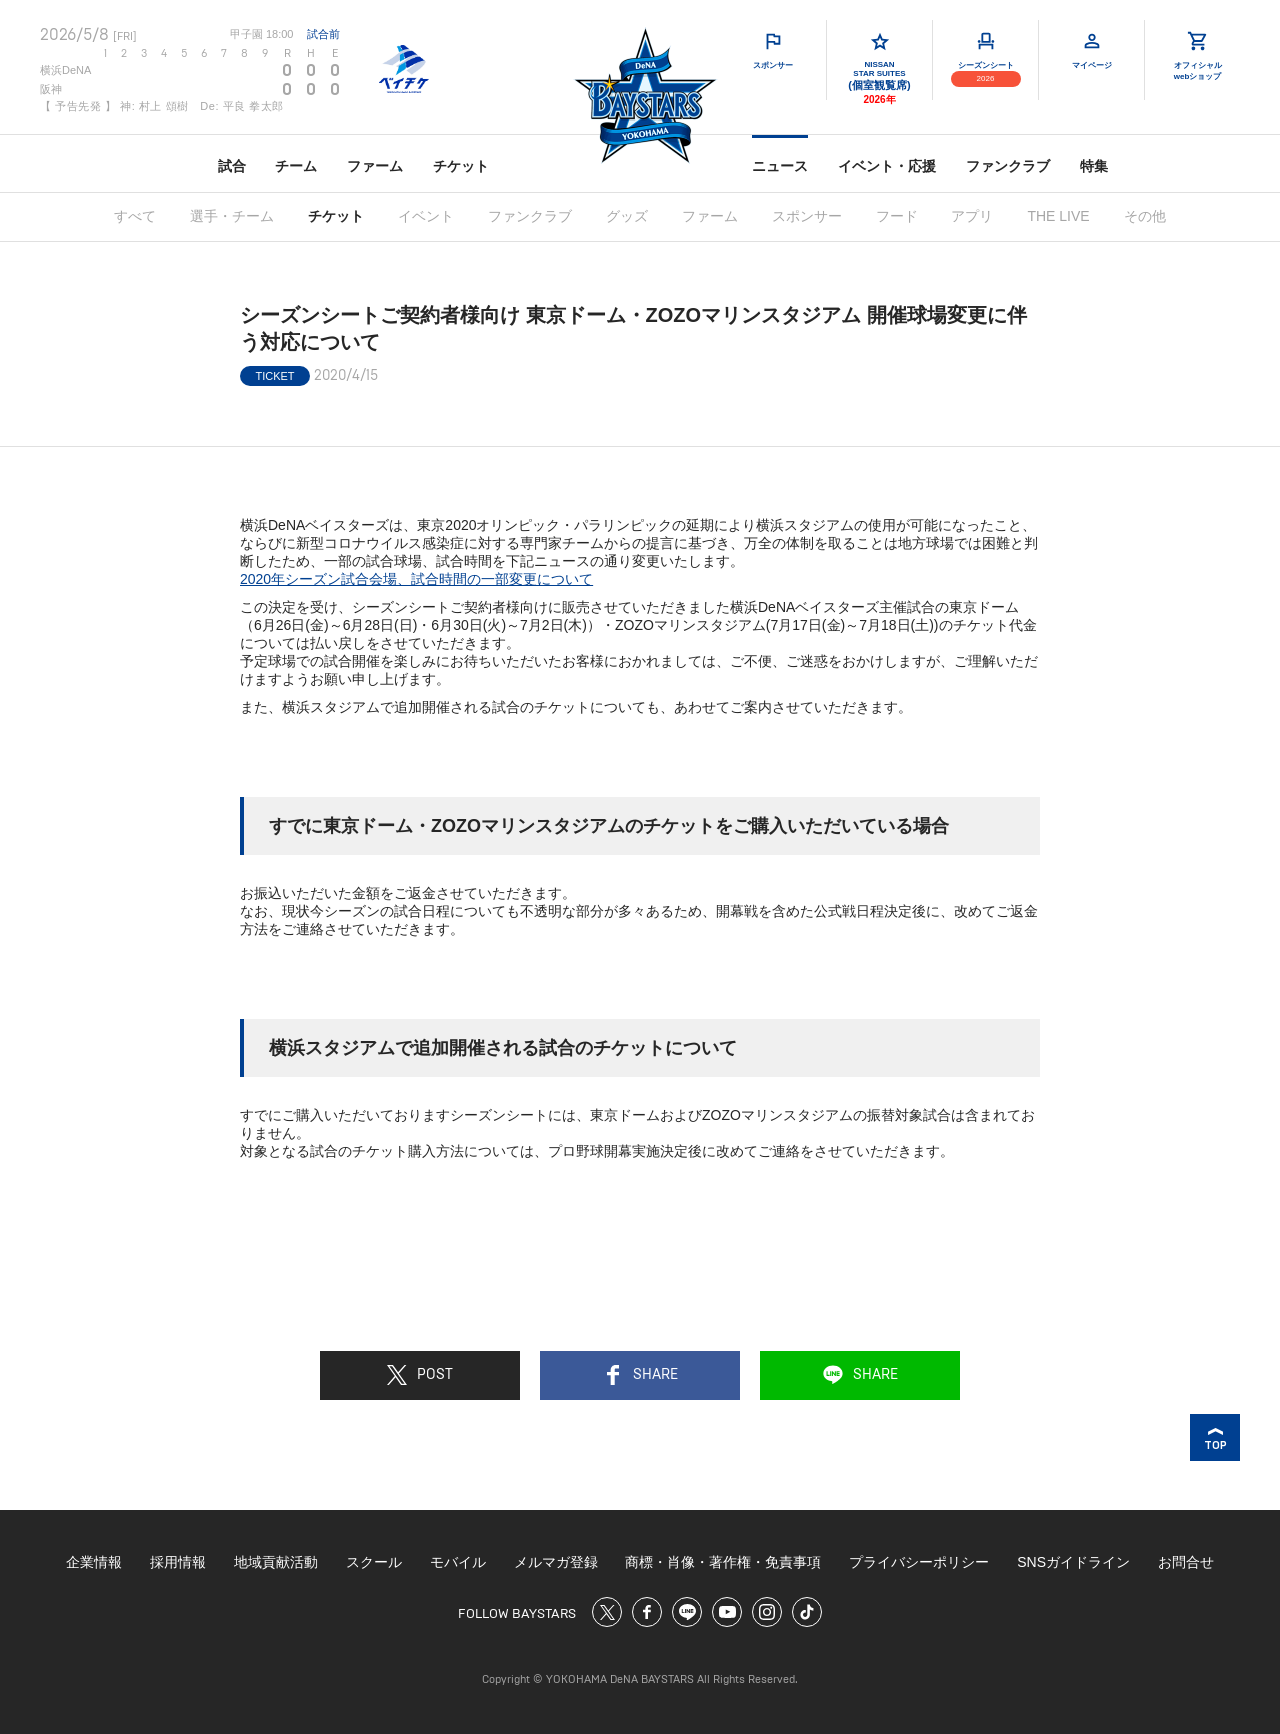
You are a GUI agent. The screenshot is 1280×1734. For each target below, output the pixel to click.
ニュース (780, 166)
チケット (461, 166)
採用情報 (178, 1562)
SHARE (640, 1375)
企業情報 (94, 1562)
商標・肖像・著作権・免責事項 (723, 1562)
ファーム (375, 166)
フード (897, 216)
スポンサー (807, 216)
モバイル (458, 1562)
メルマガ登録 (556, 1562)
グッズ (627, 216)
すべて (135, 216)
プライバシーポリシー (919, 1562)
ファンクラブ (1008, 166)
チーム (296, 166)
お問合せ (1186, 1562)
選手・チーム (232, 216)
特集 (1094, 166)
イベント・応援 (887, 166)
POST (420, 1375)
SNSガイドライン (1073, 1562)
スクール (374, 1562)
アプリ (972, 216)
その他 (1145, 216)
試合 (232, 166)
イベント (426, 216)
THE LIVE (1058, 216)
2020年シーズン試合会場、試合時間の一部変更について (416, 579)
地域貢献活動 (276, 1562)
